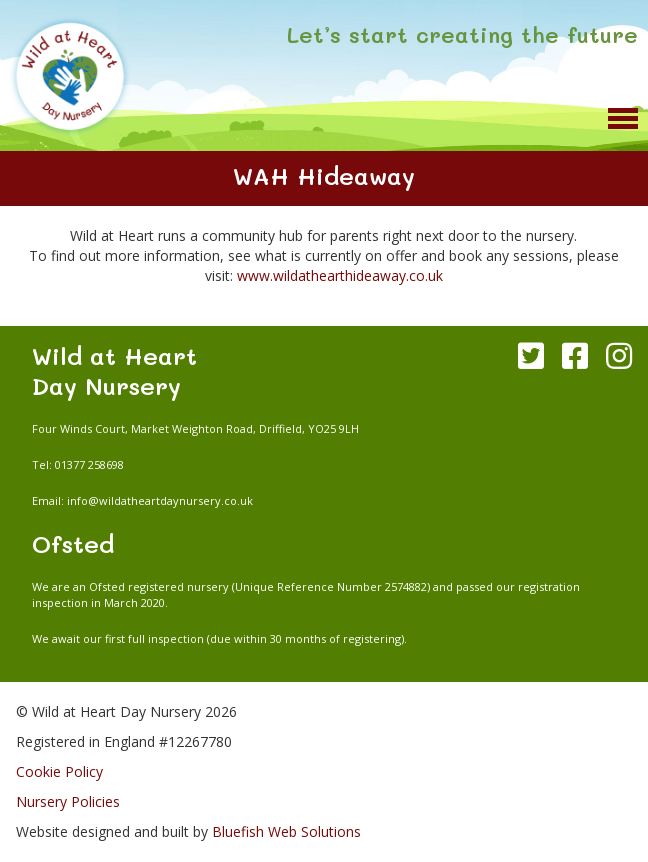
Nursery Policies (68, 801)
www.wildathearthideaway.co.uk (340, 275)
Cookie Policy (59, 771)
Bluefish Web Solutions (286, 831)
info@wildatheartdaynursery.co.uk (160, 500)
